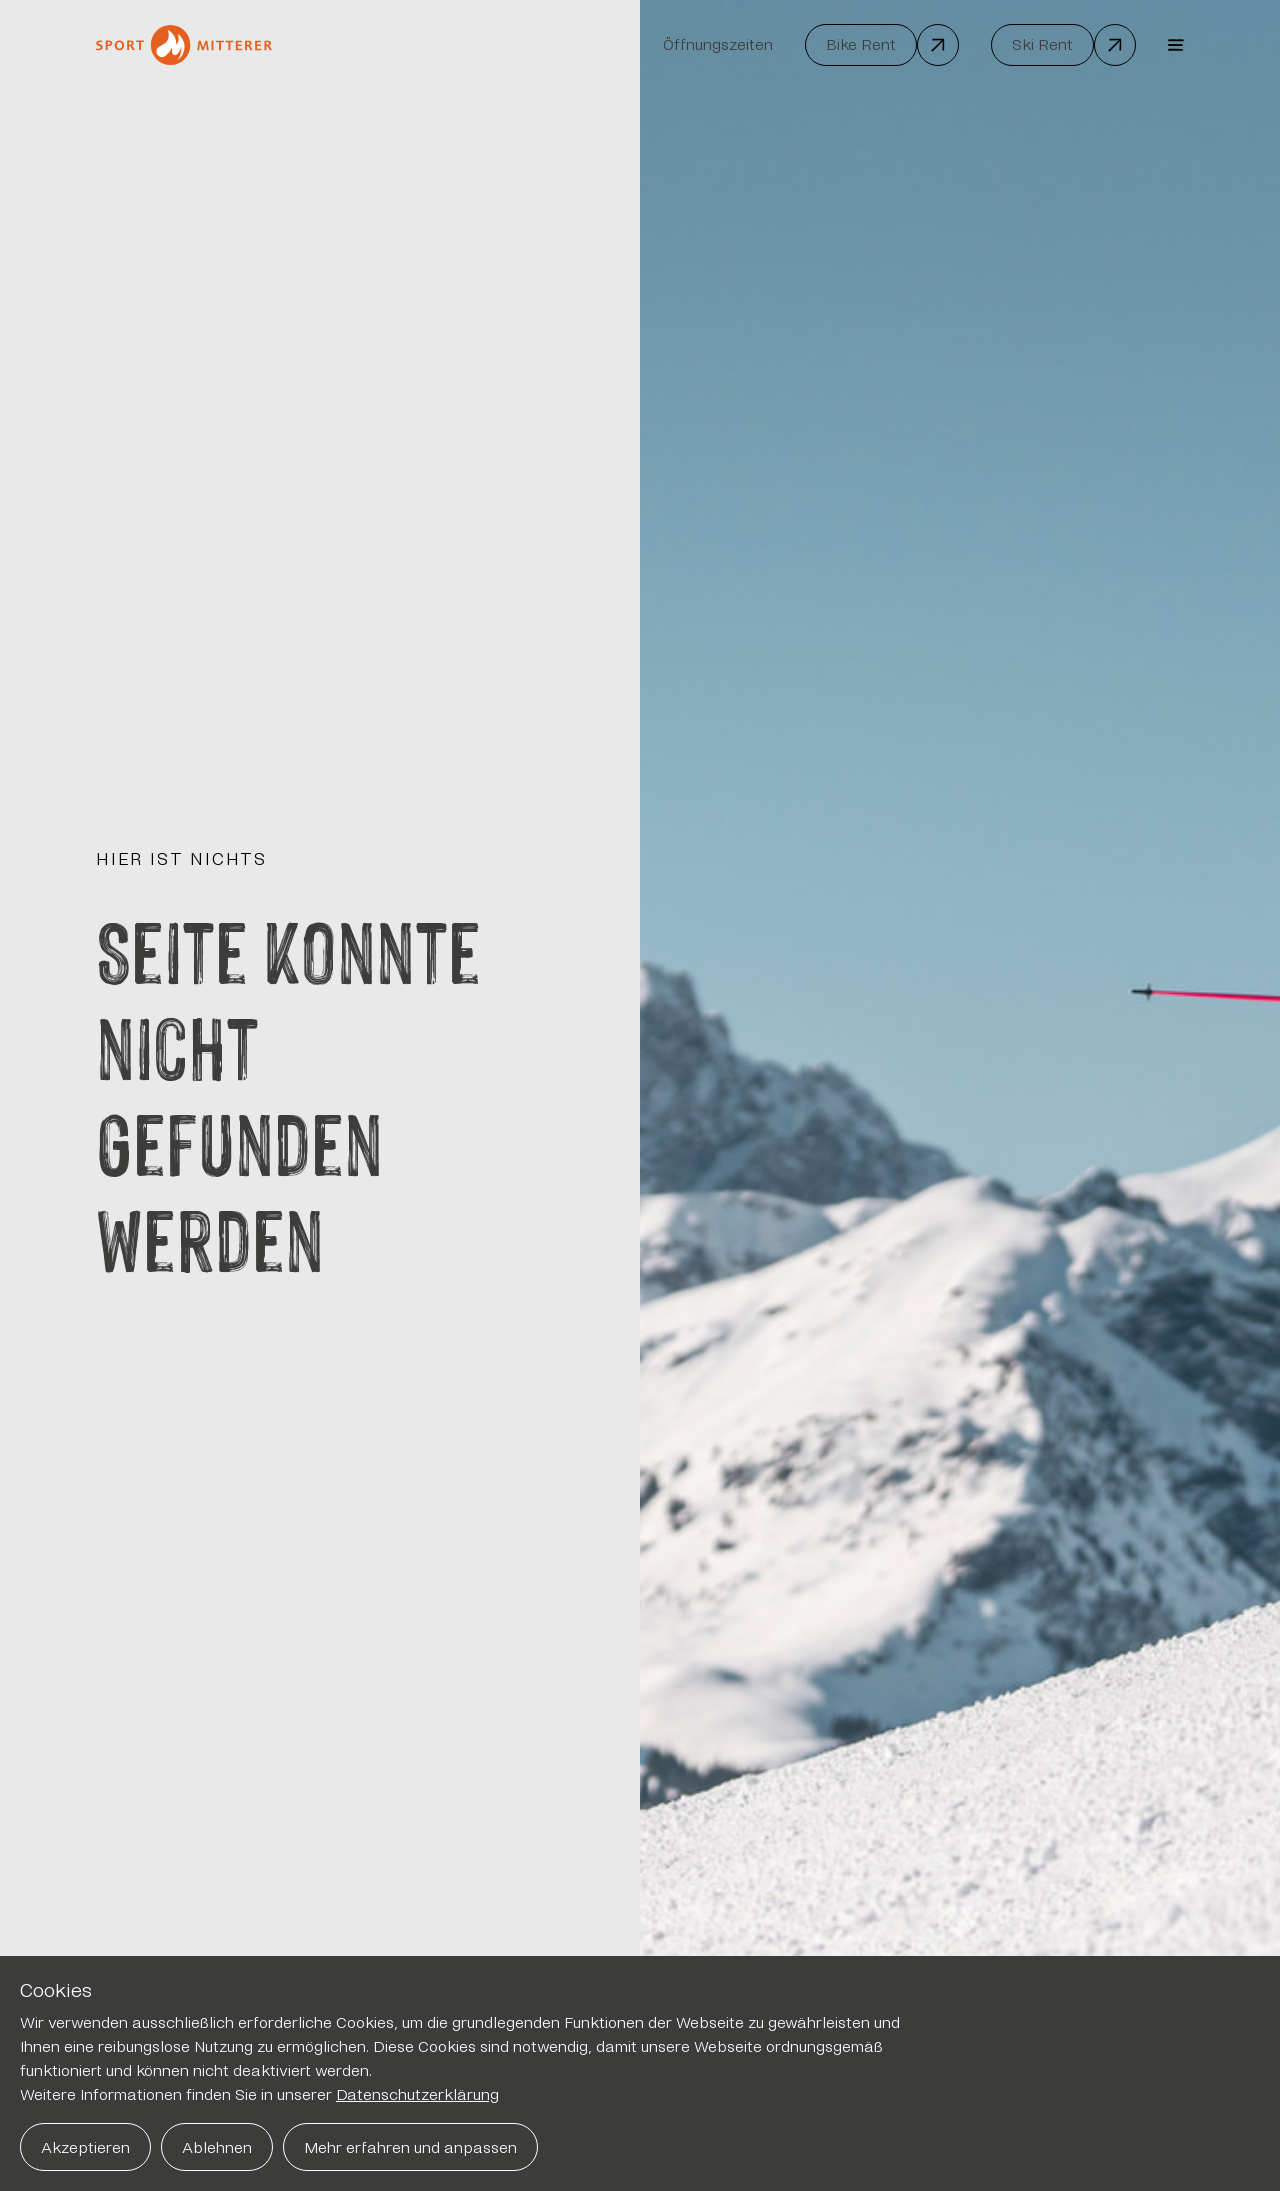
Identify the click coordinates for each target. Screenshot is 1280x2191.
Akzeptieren (85, 2147)
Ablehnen (217, 2147)
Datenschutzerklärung (417, 2094)
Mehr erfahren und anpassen (410, 2147)
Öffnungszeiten (718, 44)
